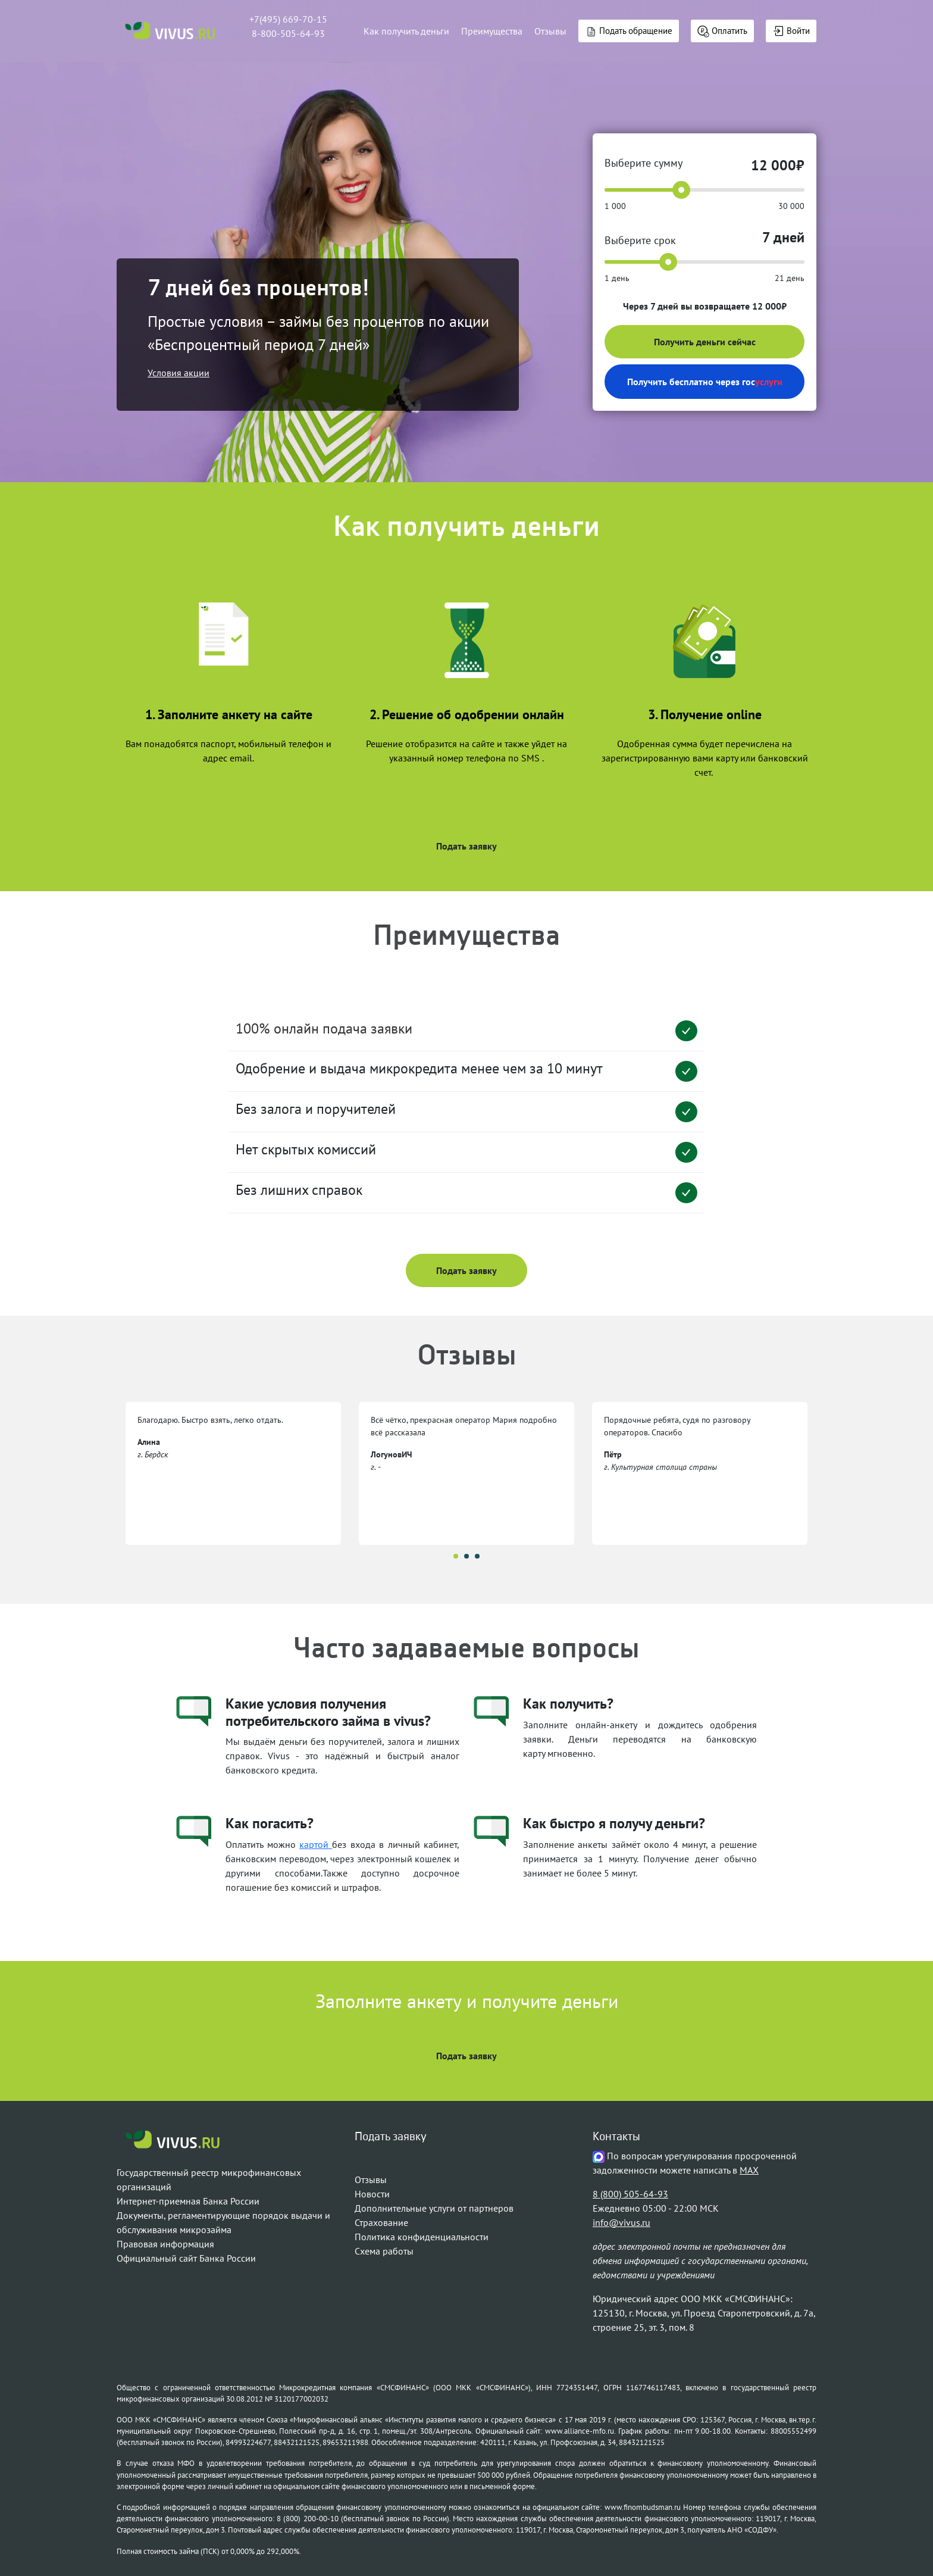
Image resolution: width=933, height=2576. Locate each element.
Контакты (616, 2137)
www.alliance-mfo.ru (579, 2431)
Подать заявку (466, 846)
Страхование (381, 2222)
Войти (791, 31)
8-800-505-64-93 (288, 33)
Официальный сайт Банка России (186, 2258)
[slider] (681, 190)
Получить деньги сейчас (705, 342)
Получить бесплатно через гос (704, 382)
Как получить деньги (406, 31)
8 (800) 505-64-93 (630, 2194)
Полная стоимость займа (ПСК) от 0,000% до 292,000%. (209, 2551)
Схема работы (384, 2251)
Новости (372, 2194)
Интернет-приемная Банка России (188, 2201)
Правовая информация (165, 2244)
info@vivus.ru (621, 2222)
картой (315, 1844)
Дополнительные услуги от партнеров (434, 2208)
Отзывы (550, 31)
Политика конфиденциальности (422, 2237)
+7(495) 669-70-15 (288, 19)
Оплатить (722, 31)
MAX (749, 2170)
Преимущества (491, 31)
